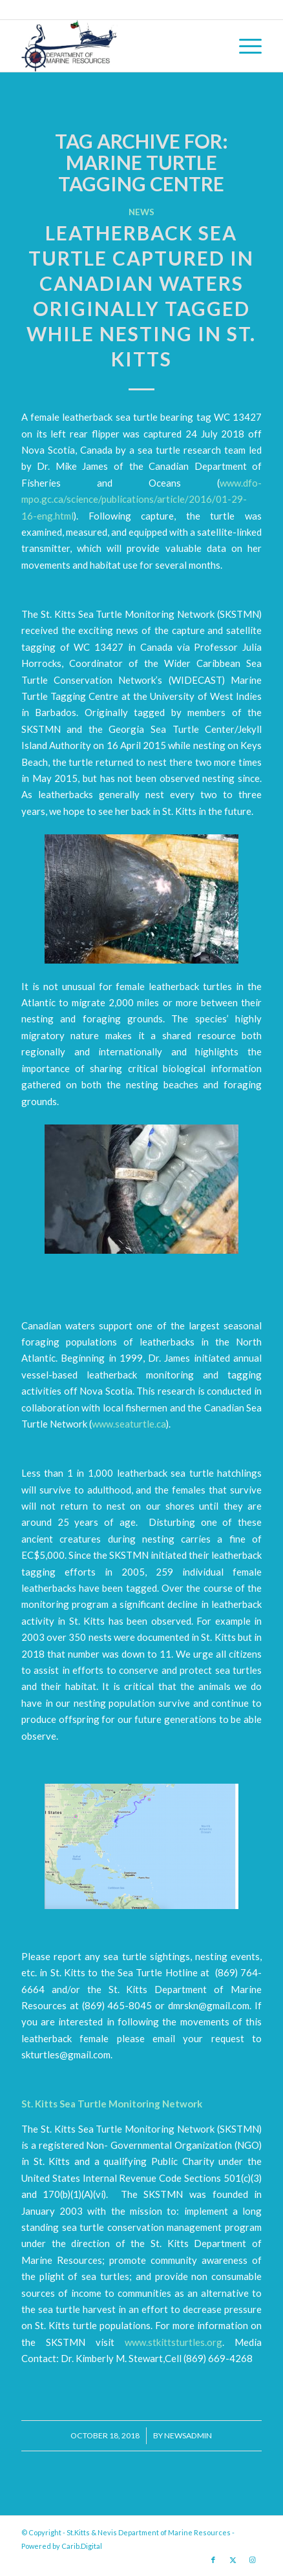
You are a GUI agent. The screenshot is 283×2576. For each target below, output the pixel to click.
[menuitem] (244, 46)
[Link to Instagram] (252, 2560)
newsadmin (188, 2435)
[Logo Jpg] (117, 46)
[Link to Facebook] (213, 2560)
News (141, 212)
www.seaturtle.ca (129, 1424)
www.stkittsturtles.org (173, 2342)
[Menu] (244, 46)
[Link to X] (232, 2560)
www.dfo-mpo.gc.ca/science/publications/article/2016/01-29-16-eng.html (141, 499)
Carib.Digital (81, 2546)
